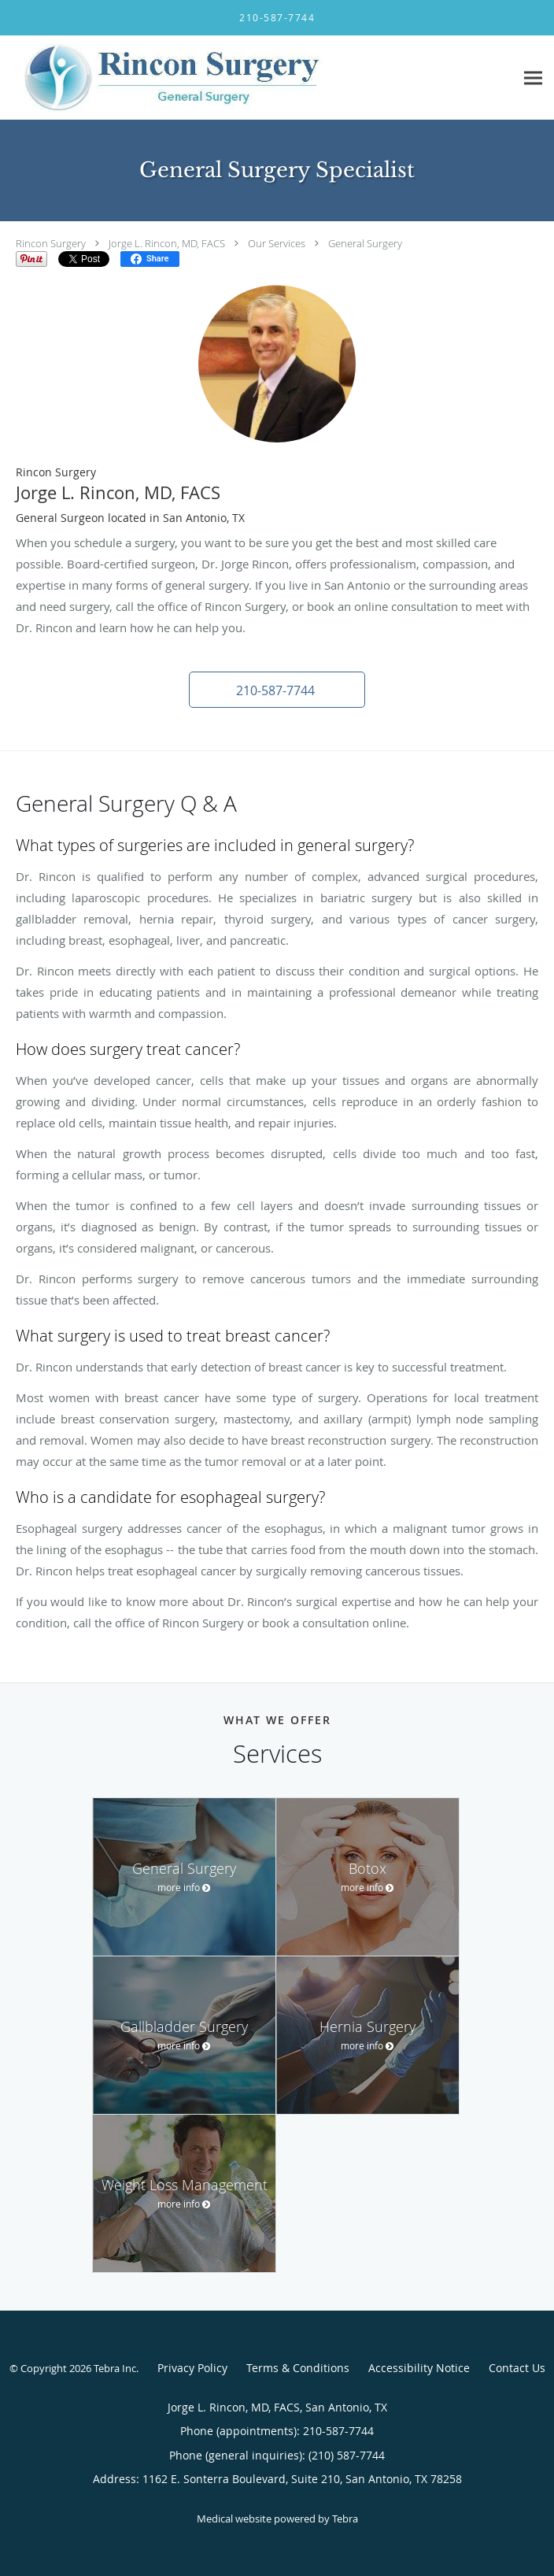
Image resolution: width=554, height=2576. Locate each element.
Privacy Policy (192, 2367)
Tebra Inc (115, 2368)
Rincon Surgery (51, 243)
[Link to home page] (257, 78)
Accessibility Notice (419, 2367)
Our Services (276, 243)
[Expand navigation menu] (533, 77)
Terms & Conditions (297, 2367)
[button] (277, 690)
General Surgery (365, 243)
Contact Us (517, 2367)
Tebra (345, 2518)
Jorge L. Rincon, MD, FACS (167, 243)
